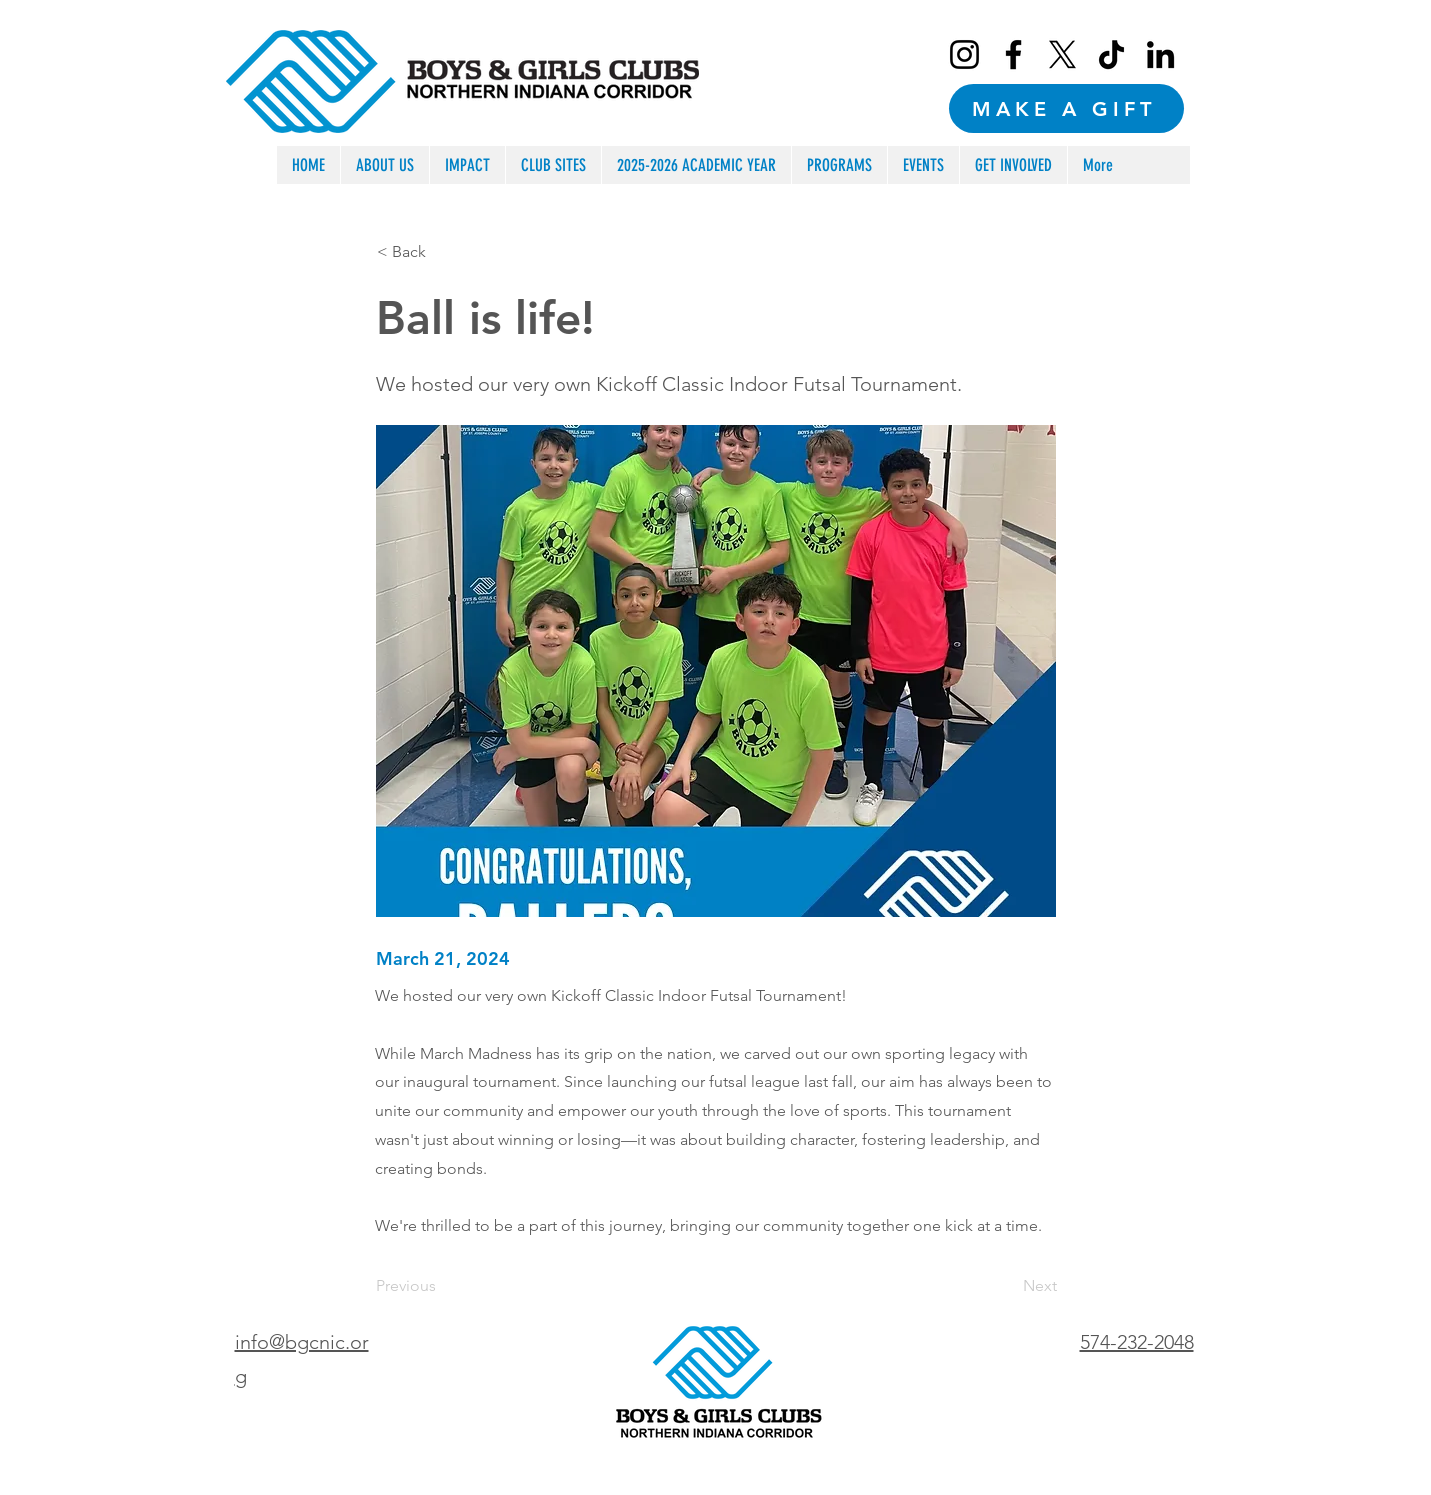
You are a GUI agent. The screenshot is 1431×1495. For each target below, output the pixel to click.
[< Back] (443, 252)
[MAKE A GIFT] (1066, 108)
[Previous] (442, 1286)
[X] (1062, 54)
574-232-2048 (1137, 1342)
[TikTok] (1111, 54)
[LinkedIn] (1160, 54)
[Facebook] (1013, 54)
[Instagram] (964, 54)
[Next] (1007, 1286)
